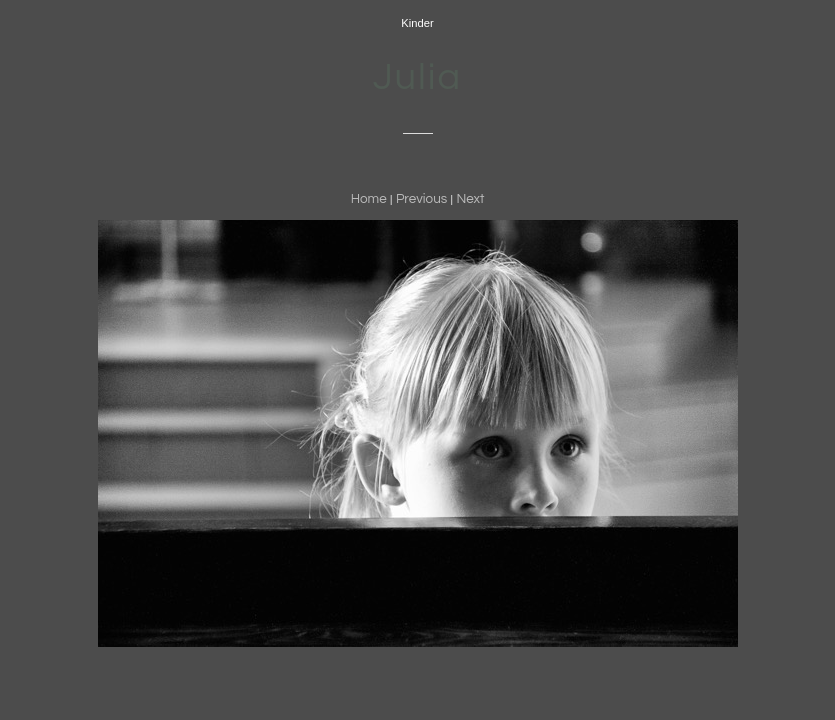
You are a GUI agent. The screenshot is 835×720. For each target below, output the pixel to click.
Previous (421, 199)
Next (470, 199)
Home (369, 199)
